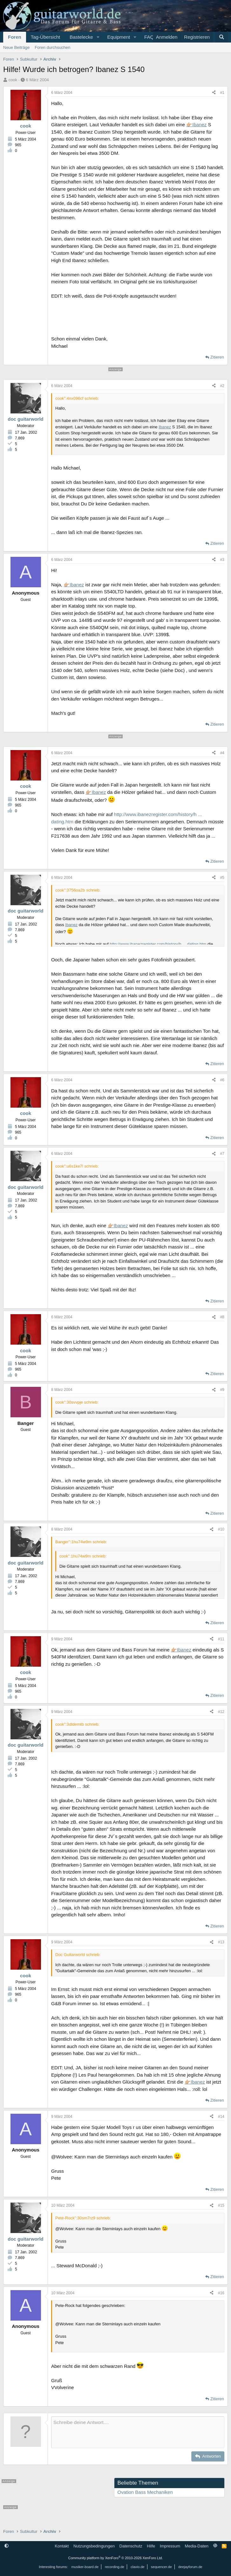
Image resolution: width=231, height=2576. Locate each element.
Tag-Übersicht (45, 37)
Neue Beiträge (16, 47)
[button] (97, 37)
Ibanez (199, 124)
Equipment (118, 37)
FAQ (149, 37)
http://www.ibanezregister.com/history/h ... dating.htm (158, 944)
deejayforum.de (190, 2567)
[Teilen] (214, 92)
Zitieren (217, 357)
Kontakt (62, 2546)
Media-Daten (196, 2546)
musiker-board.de (85, 2567)
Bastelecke (81, 37)
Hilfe (151, 2546)
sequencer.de (161, 2567)
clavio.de (137, 2567)
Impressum (170, 2546)
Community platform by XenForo (115, 2558)
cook (13, 79)
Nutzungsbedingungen (94, 2546)
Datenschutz (130, 2546)
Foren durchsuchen (52, 47)
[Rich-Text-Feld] (137, 2432)
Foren (14, 37)
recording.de (114, 2567)
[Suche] (221, 37)
